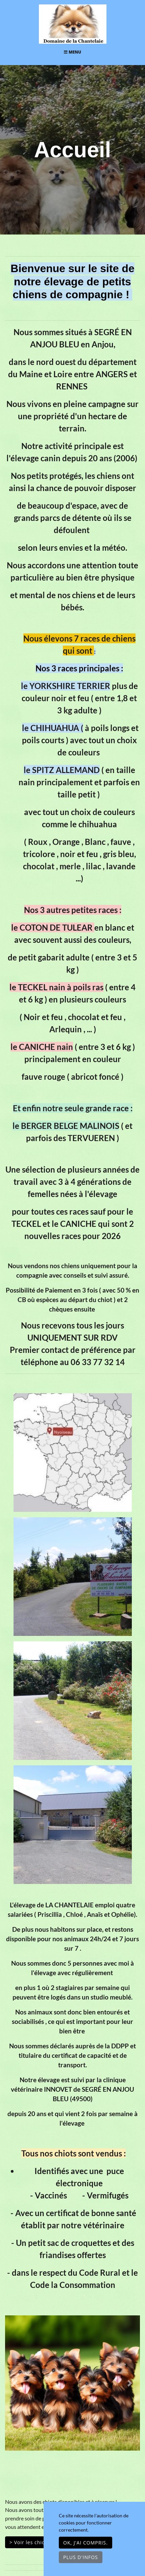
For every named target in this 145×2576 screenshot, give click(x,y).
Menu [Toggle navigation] (72, 52)
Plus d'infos (80, 2557)
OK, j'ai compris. (85, 2542)
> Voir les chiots (29, 2542)
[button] (15, 2383)
